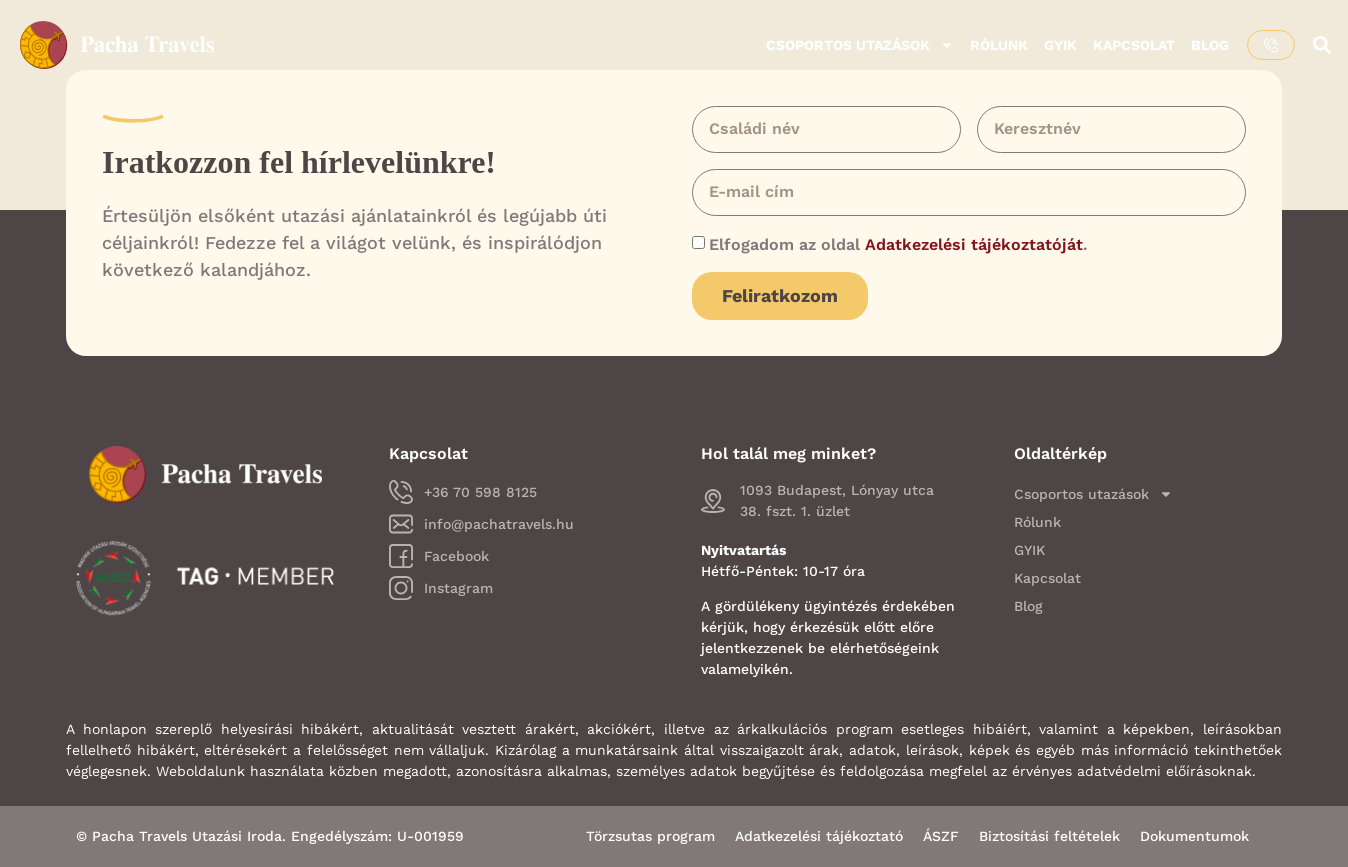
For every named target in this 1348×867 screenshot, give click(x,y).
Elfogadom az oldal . (898, 244)
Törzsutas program (650, 836)
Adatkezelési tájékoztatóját (974, 244)
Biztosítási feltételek (1049, 836)
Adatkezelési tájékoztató (819, 836)
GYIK (1060, 45)
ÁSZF (941, 836)
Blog (1210, 45)
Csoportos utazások (860, 45)
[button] (1321, 45)
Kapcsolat (1134, 45)
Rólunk (999, 45)
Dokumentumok (1194, 836)
